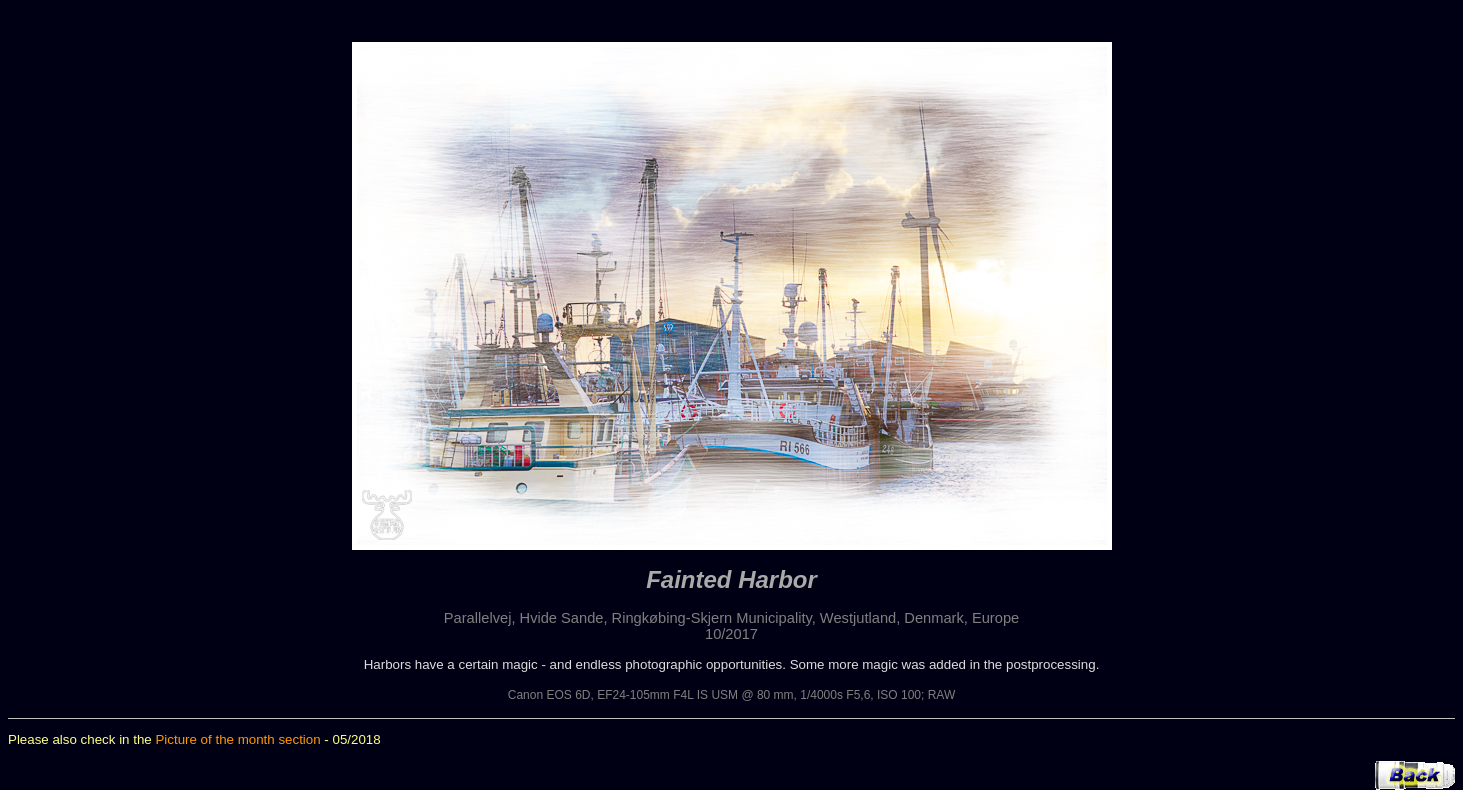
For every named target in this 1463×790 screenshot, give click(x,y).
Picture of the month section (237, 739)
